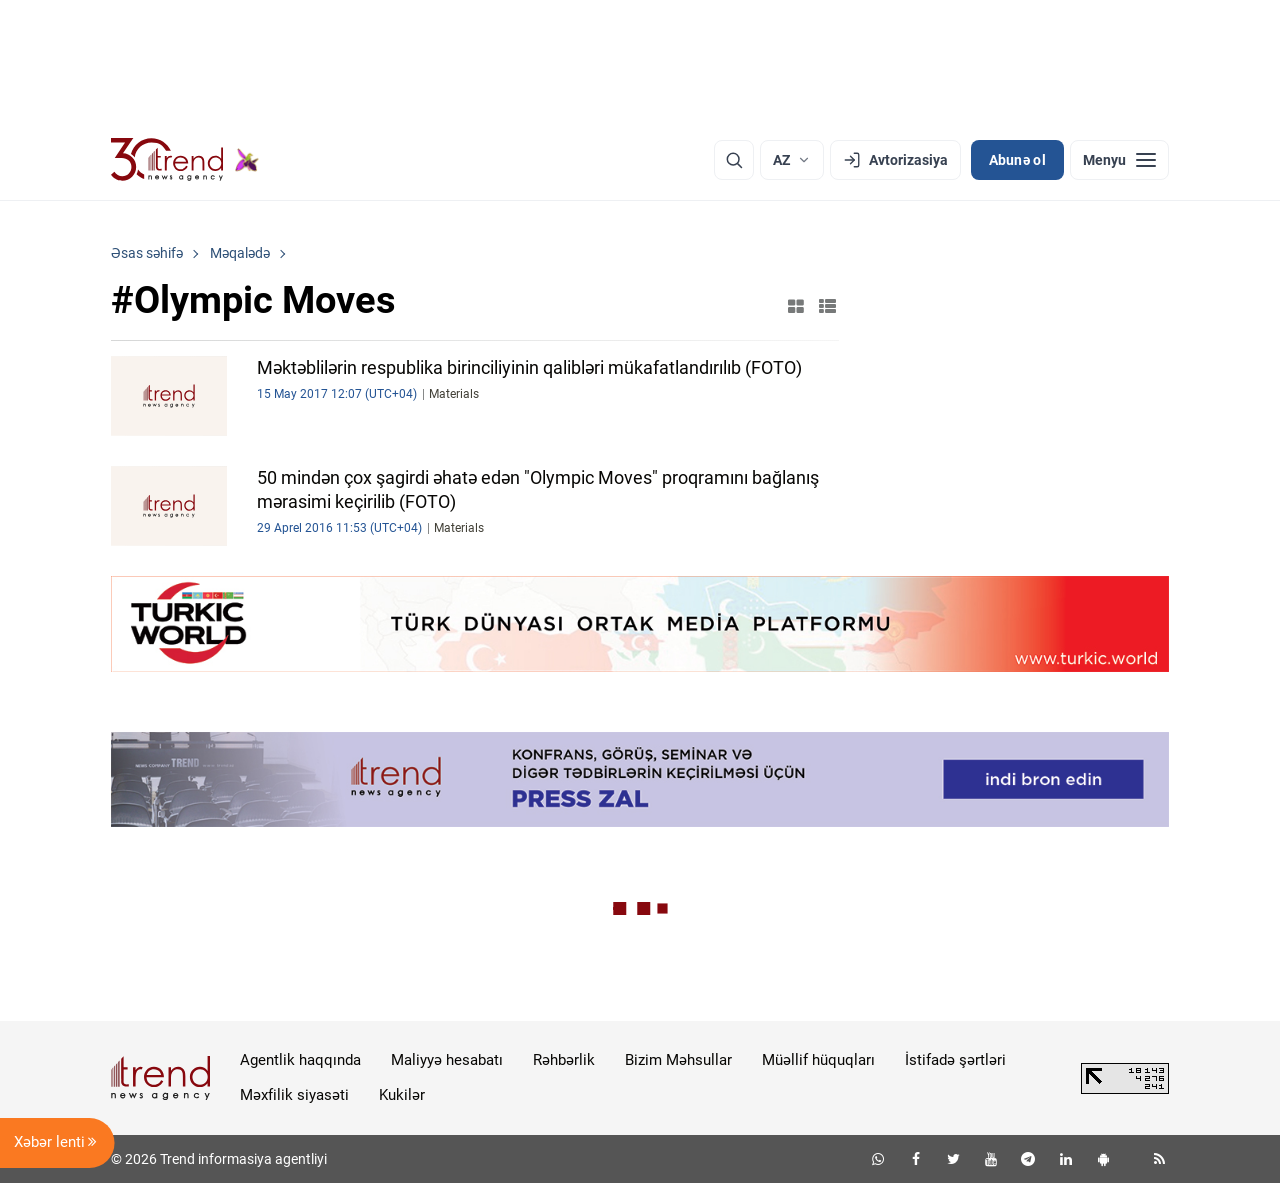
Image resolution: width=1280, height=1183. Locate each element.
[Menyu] (1119, 160)
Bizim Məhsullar (678, 1060)
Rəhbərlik (564, 1060)
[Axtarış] (734, 160)
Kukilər (402, 1095)
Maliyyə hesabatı (447, 1060)
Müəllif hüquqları (818, 1060)
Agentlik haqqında (300, 1060)
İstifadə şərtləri (955, 1060)
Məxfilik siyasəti (294, 1095)
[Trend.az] (185, 160)
